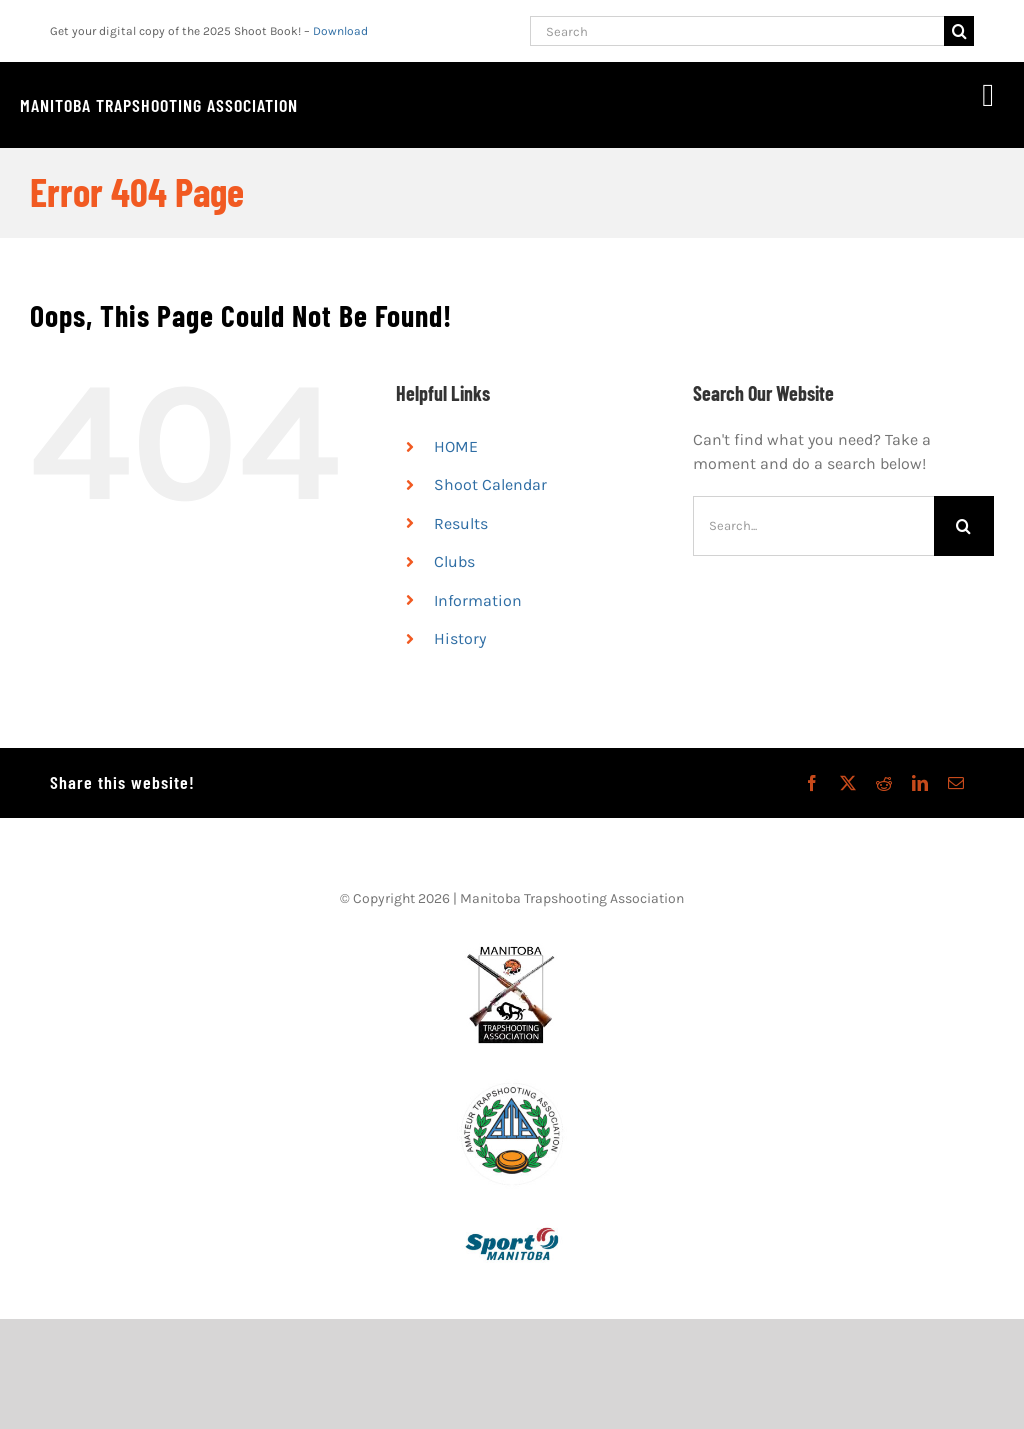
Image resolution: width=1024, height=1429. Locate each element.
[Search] (737, 31)
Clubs (454, 561)
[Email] (956, 783)
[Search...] (813, 526)
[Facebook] (812, 783)
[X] (848, 783)
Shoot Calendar (490, 484)
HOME (456, 446)
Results (461, 523)
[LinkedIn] (920, 783)
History (460, 638)
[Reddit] (884, 783)
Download (340, 31)
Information (478, 600)
